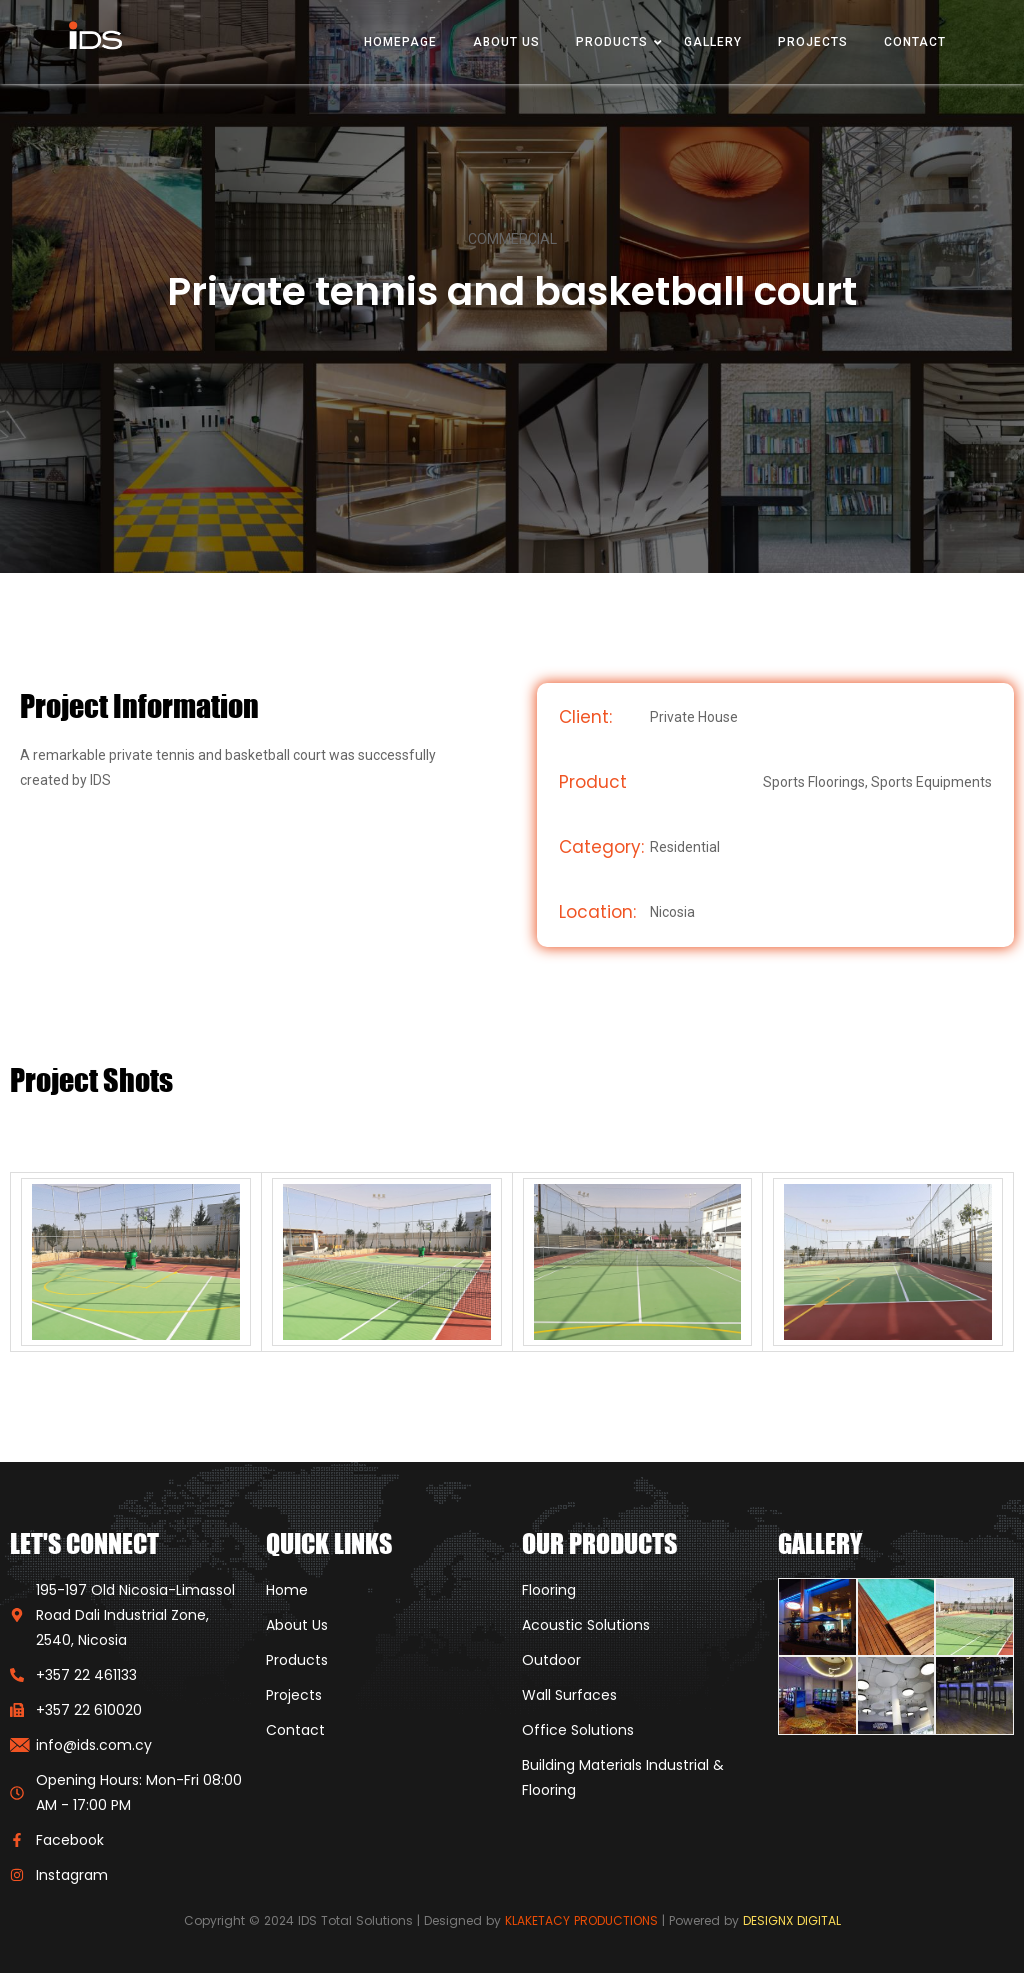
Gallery (713, 42)
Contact (915, 42)
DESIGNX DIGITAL (792, 1920)
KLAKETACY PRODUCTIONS (581, 1920)
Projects (813, 42)
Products (612, 42)
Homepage (400, 42)
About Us (506, 42)
